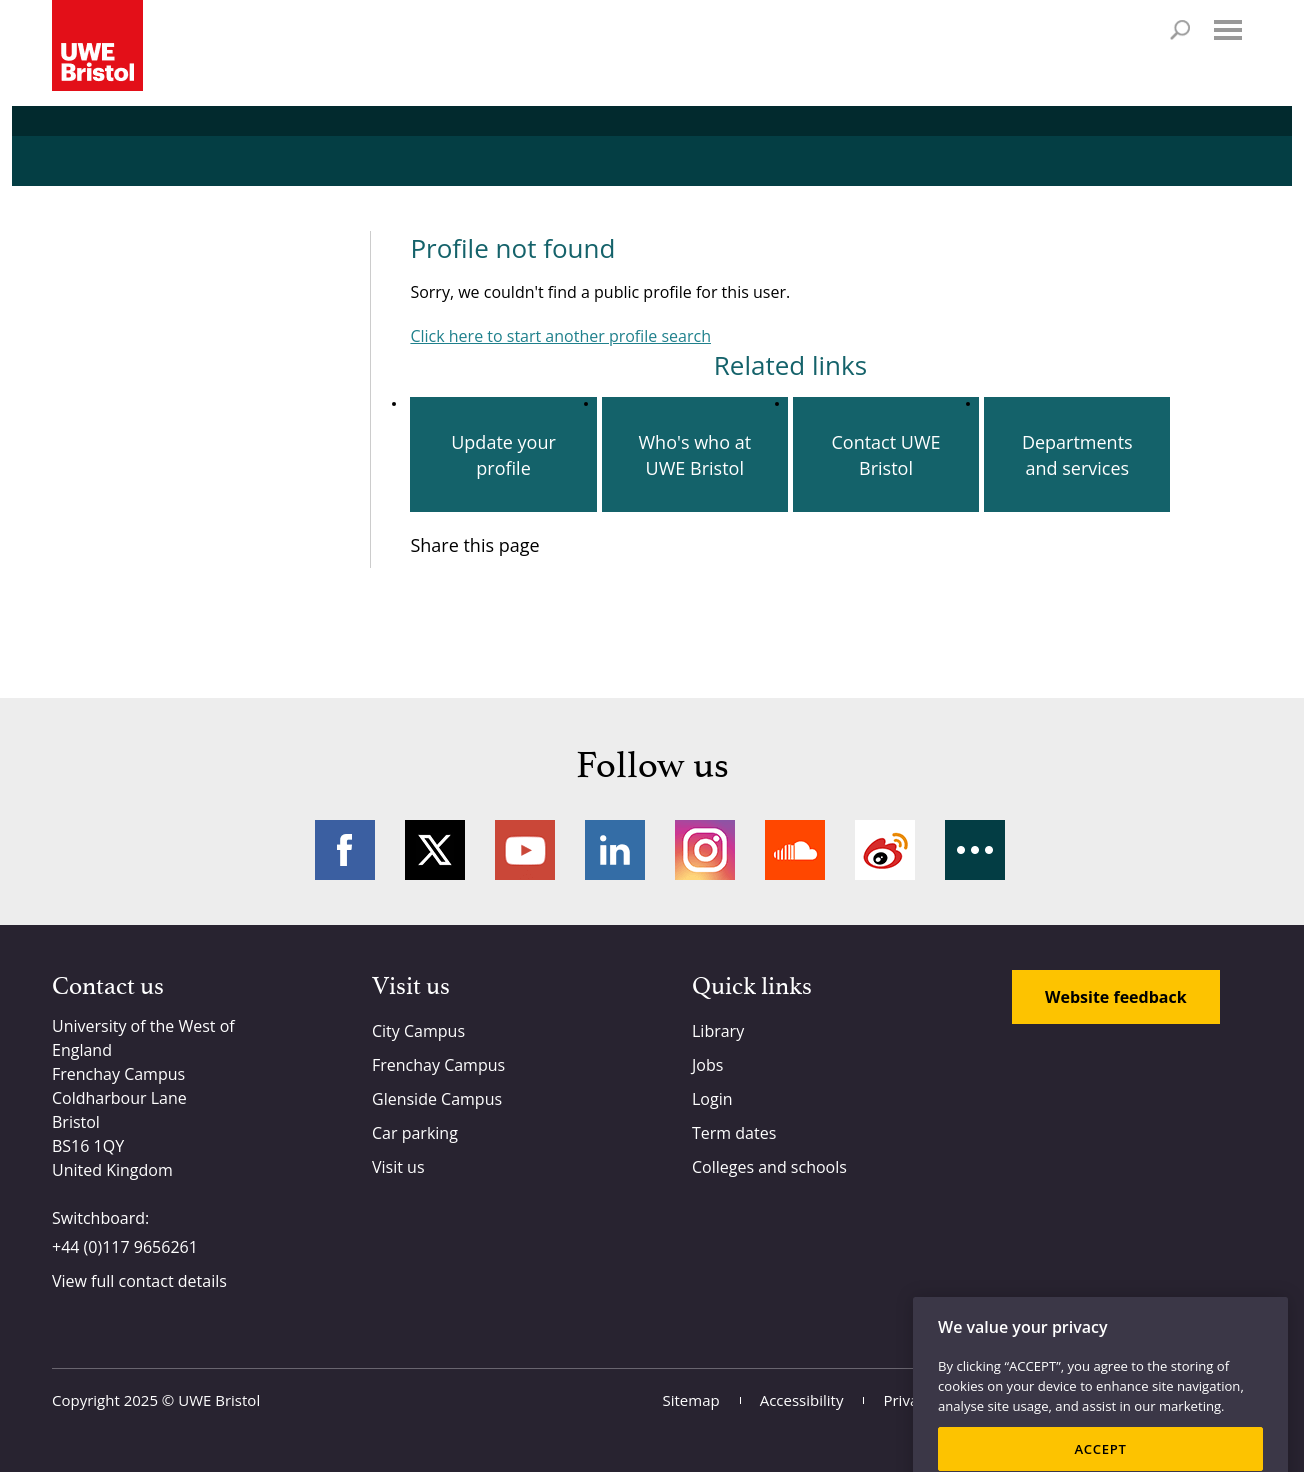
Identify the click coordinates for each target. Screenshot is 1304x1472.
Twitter (435, 850)
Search (1180, 30)
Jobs (707, 1065)
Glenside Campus (437, 1099)
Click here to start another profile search (560, 336)
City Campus (418, 1031)
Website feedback (1116, 997)
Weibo (885, 850)
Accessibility (802, 1400)
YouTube (525, 850)
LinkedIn (615, 850)
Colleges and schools (769, 1167)
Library (718, 1031)
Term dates (734, 1133)
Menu (1228, 30)
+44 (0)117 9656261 (125, 1247)
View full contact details (139, 1281)
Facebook (345, 850)
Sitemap (691, 1400)
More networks (975, 850)
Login (712, 1099)
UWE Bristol (219, 1400)
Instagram (705, 850)
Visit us (398, 1167)
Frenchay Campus (438, 1065)
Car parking (415, 1133)
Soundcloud (795, 850)
